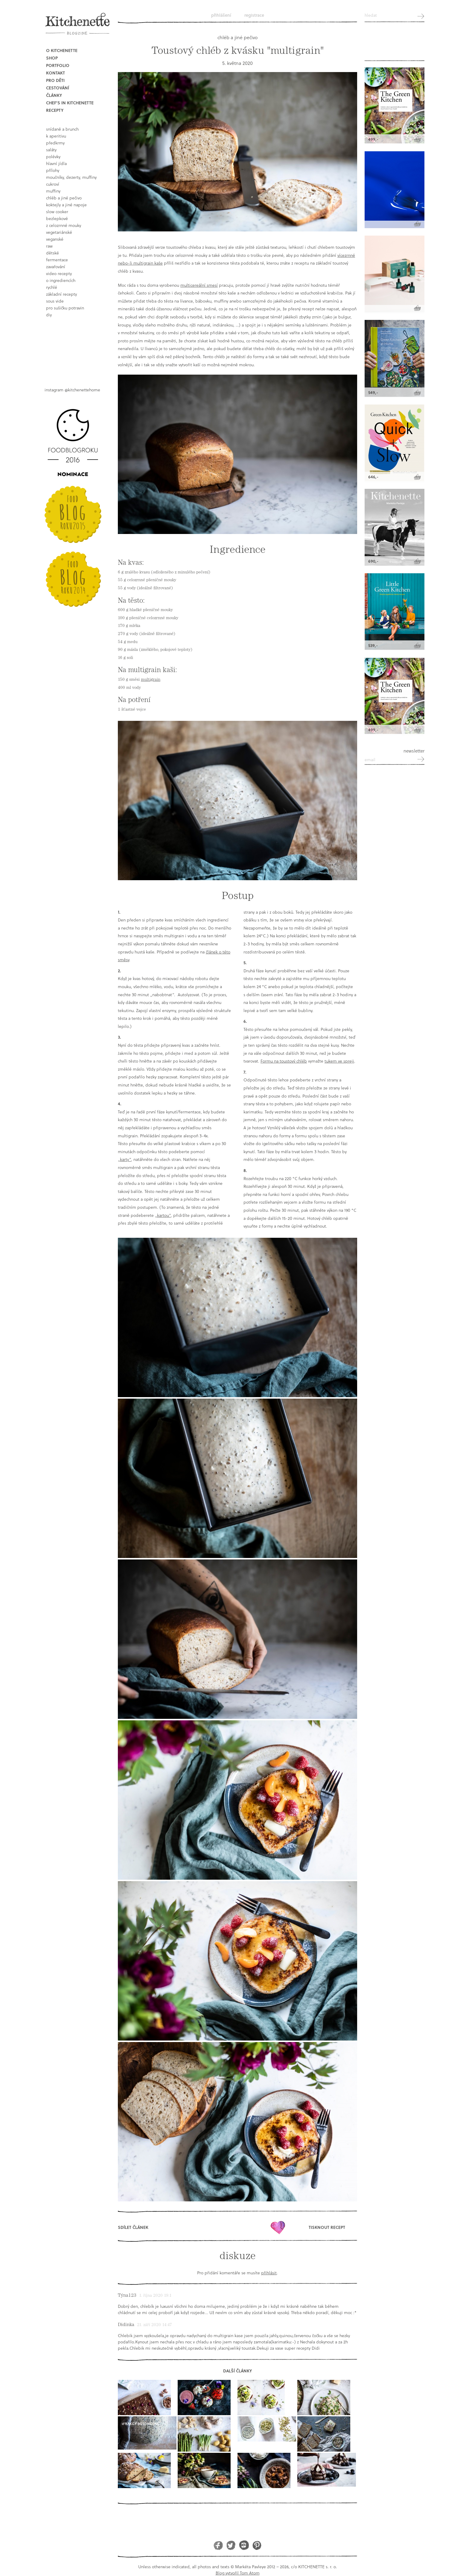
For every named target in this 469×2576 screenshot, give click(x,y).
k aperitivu (56, 136)
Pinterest (257, 2545)
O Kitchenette (61, 50)
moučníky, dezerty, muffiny (71, 177)
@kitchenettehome (82, 390)
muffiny (53, 191)
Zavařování (55, 266)
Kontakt (55, 73)
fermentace (57, 260)
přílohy (52, 170)
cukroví (52, 184)
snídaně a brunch (62, 129)
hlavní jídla (56, 163)
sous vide (55, 301)
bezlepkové (57, 218)
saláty (51, 149)
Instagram (244, 2545)
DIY (49, 315)
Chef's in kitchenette (70, 103)
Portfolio (57, 65)
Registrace (254, 15)
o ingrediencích (60, 280)
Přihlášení (221, 15)
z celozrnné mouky (63, 225)
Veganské (54, 239)
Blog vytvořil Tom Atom (238, 2573)
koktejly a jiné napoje (66, 205)
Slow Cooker (57, 211)
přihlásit (269, 2273)
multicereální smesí (199, 285)
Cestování (57, 88)
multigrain (150, 679)
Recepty (54, 110)
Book (74, 347)
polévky (53, 156)
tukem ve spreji (339, 1061)
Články (54, 95)
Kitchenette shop (394, 44)
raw (49, 246)
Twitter (231, 2545)
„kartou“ (163, 1215)
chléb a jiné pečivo (64, 198)
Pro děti (55, 80)
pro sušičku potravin (65, 308)
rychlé (51, 287)
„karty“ (124, 1159)
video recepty (59, 273)
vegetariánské (59, 232)
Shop (52, 58)
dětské (52, 253)
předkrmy (55, 143)
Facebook (218, 2545)
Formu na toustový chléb (284, 1061)
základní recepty (61, 294)
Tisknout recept (327, 2227)
